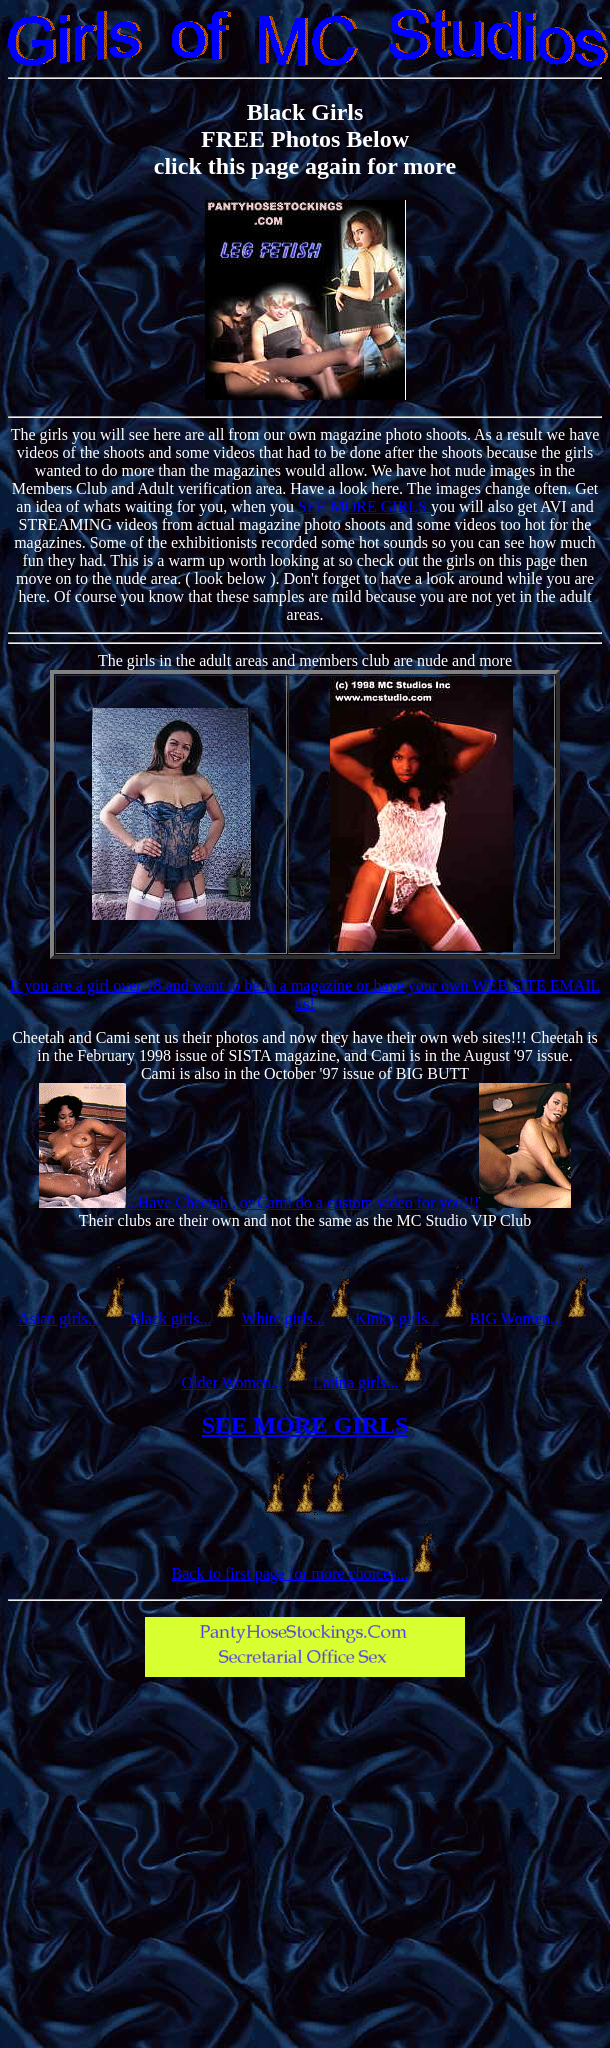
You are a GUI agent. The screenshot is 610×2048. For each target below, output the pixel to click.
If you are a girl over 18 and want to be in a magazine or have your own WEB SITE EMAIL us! (305, 994)
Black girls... (171, 1318)
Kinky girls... (397, 1318)
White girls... (283, 1318)
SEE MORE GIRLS (364, 506)
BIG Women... (515, 1318)
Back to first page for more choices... (290, 1573)
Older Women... (233, 1382)
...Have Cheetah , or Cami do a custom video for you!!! (303, 1202)
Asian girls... (59, 1318)
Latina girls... (355, 1382)
